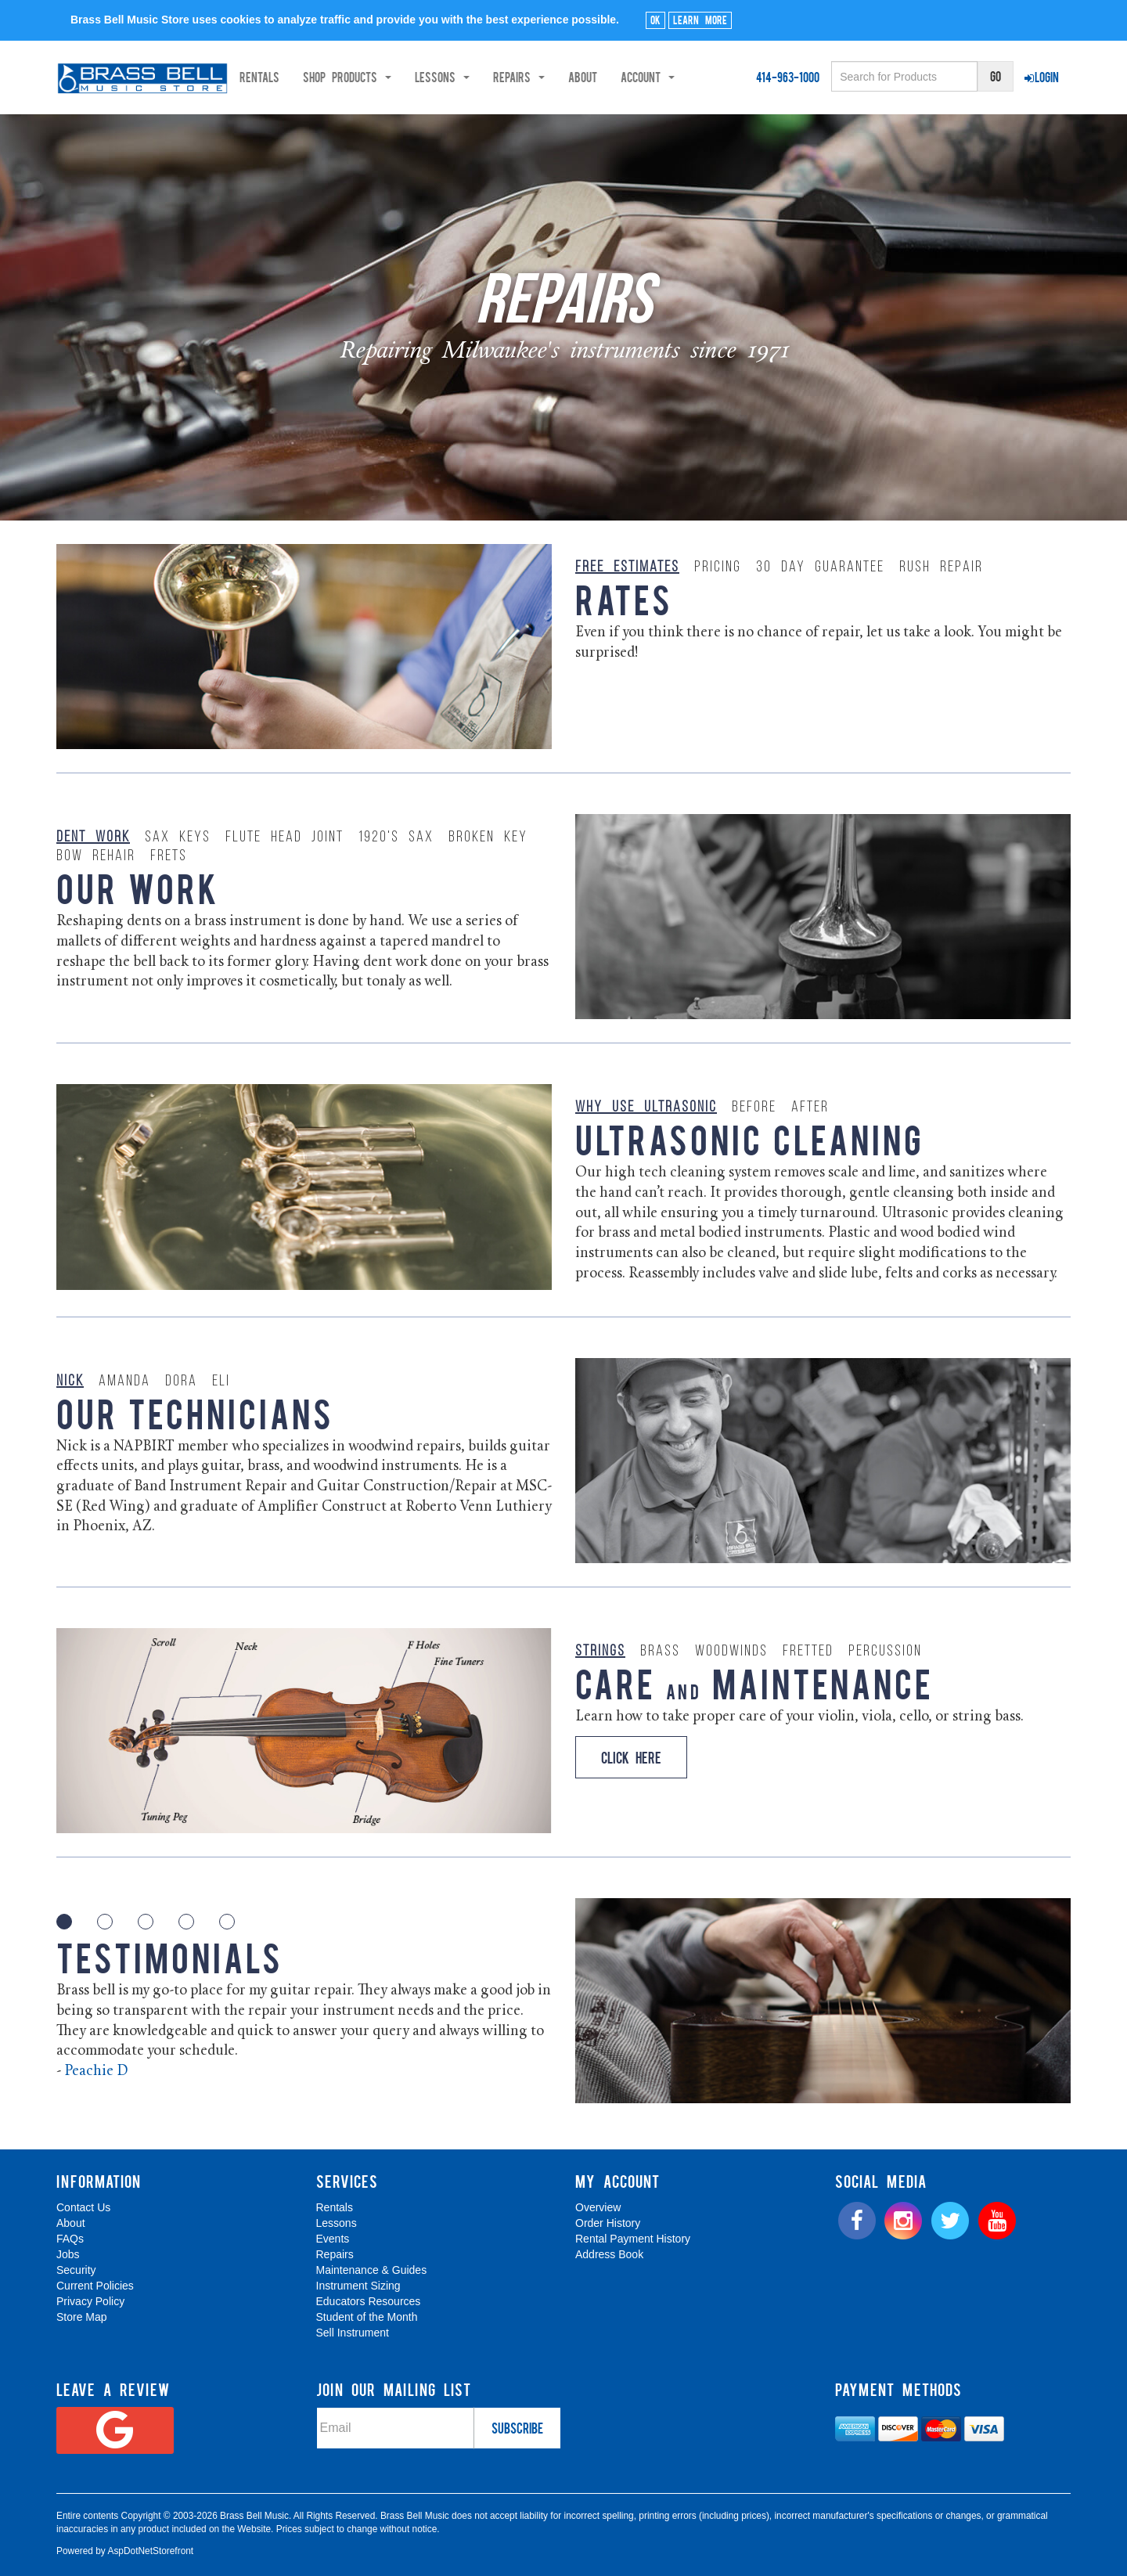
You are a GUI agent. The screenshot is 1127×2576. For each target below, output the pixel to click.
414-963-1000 (787, 77)
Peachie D (96, 2071)
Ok (655, 19)
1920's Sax (396, 837)
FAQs (70, 2238)
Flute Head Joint (284, 837)
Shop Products (402, 77)
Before (754, 1107)
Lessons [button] (497, 77)
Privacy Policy (90, 2301)
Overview (598, 2207)
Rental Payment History (632, 2238)
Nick (70, 1381)
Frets (168, 856)
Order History (607, 2223)
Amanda (124, 1381)
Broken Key (487, 837)
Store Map (81, 2317)
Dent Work (93, 837)
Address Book (609, 2254)
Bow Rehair (95, 856)
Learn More (700, 19)
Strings (600, 1651)
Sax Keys (178, 837)
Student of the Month (367, 2317)
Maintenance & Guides (371, 2270)
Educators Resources (368, 2301)
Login (1041, 77)
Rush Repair (941, 567)
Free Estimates (627, 567)
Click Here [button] (631, 1757)
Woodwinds (731, 1651)
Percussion (885, 1651)
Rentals (315, 77)
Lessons (336, 2223)
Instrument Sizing (358, 2285)
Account (703, 77)
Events (333, 2238)
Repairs (335, 2254)
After (810, 1107)
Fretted (808, 1651)
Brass (660, 1651)
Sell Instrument (352, 2332)
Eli (221, 1381)
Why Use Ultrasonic (646, 1107)
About (638, 77)
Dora (181, 1381)
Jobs (68, 2254)
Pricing (717, 567)
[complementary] (1002, 2490)
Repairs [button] (574, 77)
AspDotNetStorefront (150, 2550)
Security (76, 2270)
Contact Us (83, 2207)
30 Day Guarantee (820, 567)
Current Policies (95, 2285)
